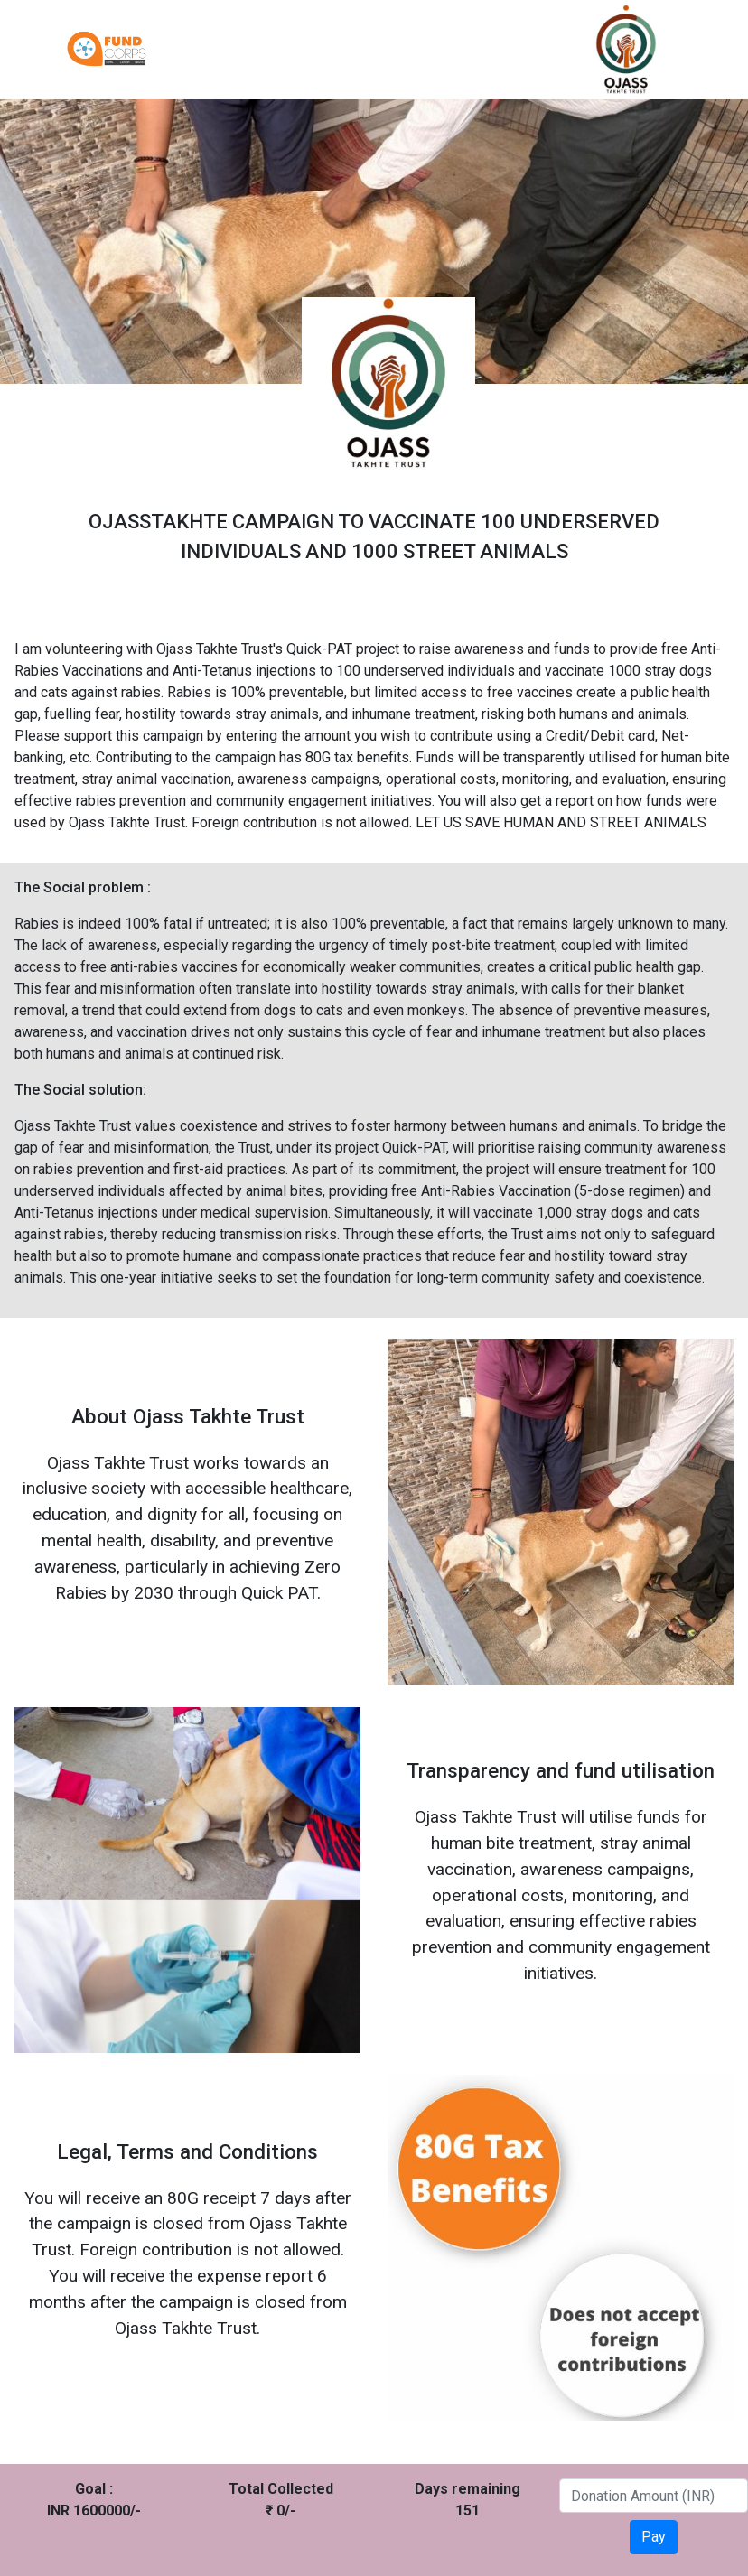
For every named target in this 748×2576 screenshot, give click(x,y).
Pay (653, 2536)
